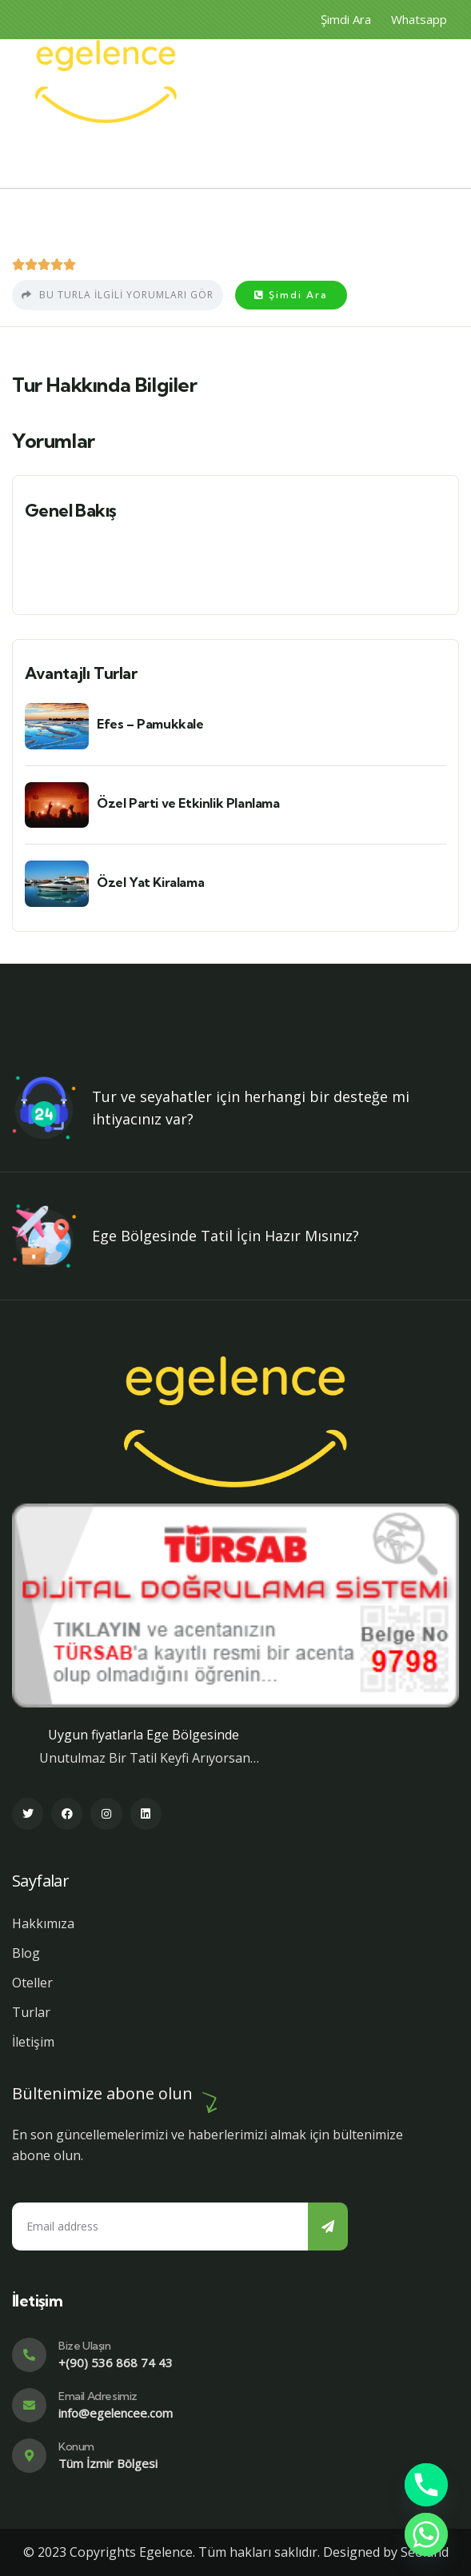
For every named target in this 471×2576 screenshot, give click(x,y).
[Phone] (426, 2484)
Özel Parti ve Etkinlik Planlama (188, 803)
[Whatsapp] (426, 2534)
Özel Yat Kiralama (150, 882)
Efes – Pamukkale (150, 724)
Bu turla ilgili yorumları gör (118, 295)
